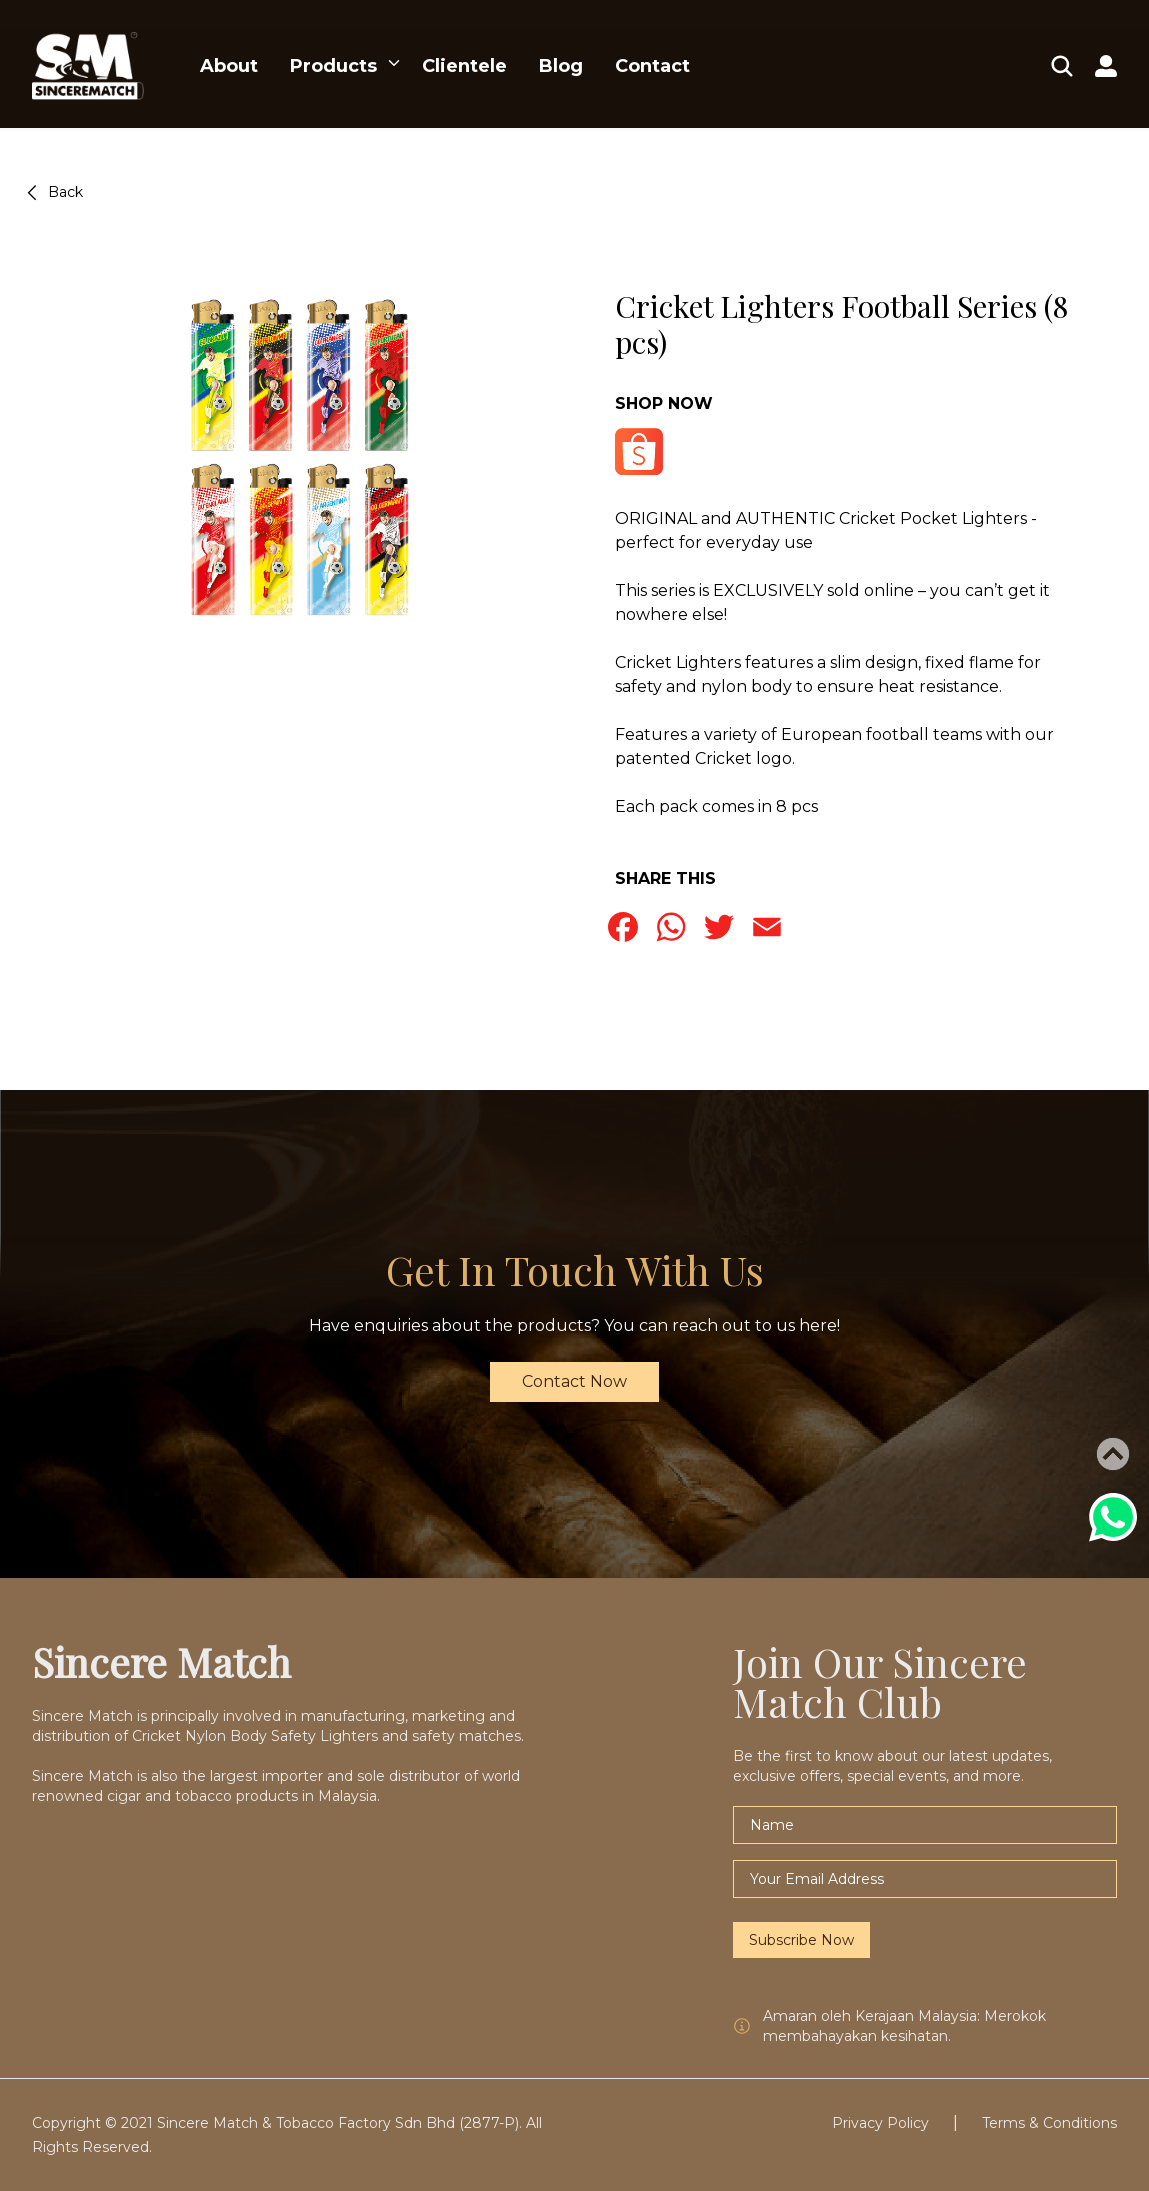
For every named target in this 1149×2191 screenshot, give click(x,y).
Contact (652, 66)
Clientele (464, 66)
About (229, 66)
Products (333, 66)
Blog (561, 66)
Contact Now (574, 1381)
